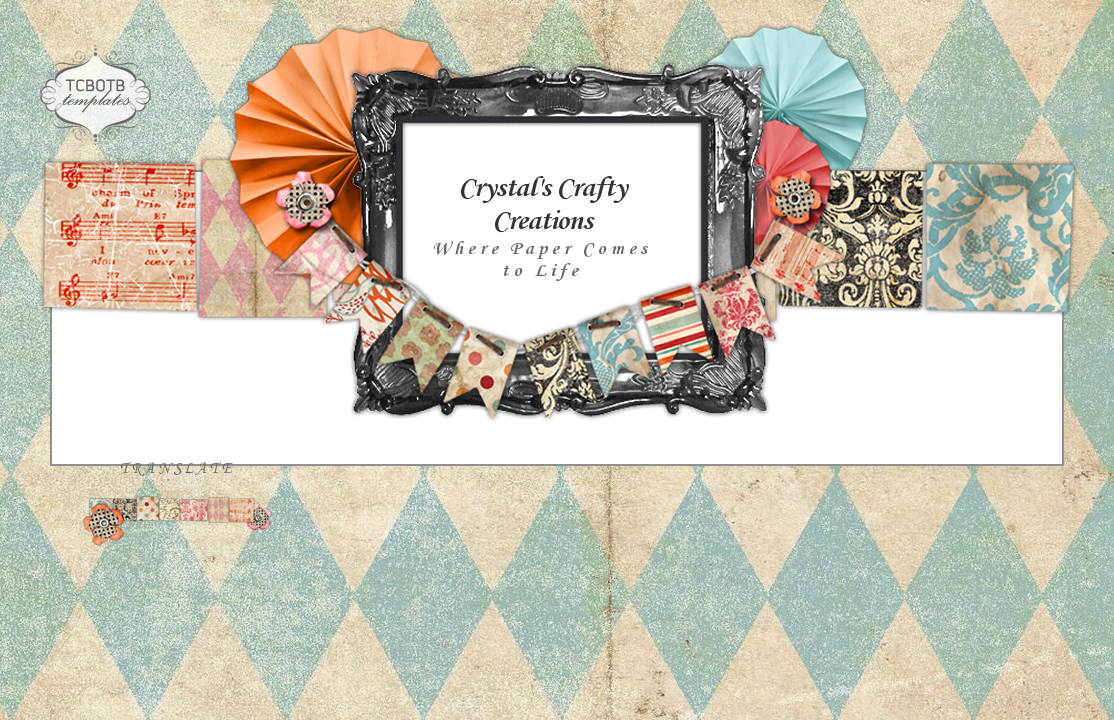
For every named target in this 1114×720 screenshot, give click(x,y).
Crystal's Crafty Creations (542, 205)
